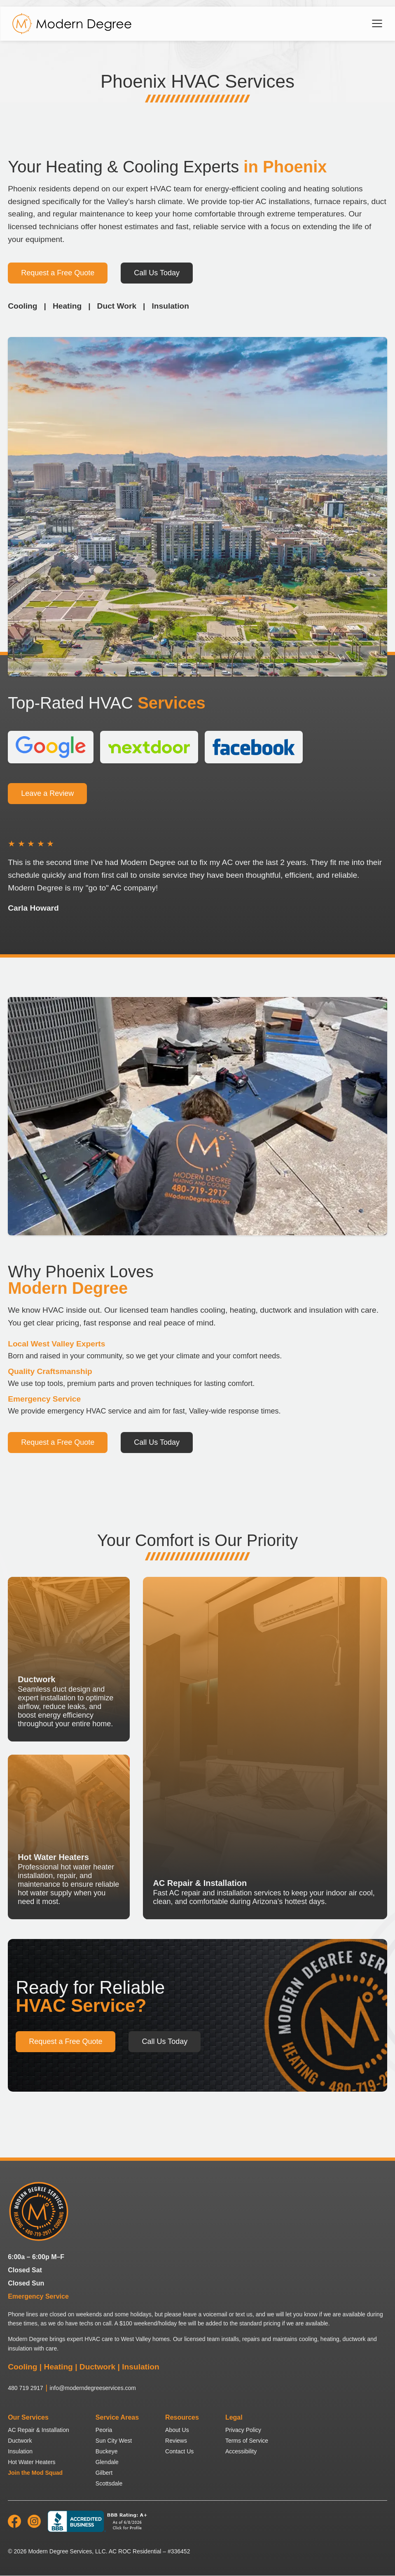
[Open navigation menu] (377, 23)
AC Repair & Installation (38, 2430)
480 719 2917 (25, 2388)
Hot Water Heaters (31, 2462)
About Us (177, 2430)
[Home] (71, 24)
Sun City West (114, 2440)
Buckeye (107, 2451)
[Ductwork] (69, 1659)
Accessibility (241, 2451)
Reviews (176, 2440)
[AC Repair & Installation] (265, 1748)
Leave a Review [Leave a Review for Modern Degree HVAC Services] (47, 794)
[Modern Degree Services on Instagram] (34, 2525)
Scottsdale (109, 2483)
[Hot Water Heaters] (69, 1837)
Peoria (104, 2430)
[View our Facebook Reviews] (254, 747)
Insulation (20, 2451)
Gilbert (104, 2472)
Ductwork (20, 2440)
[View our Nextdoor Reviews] (150, 747)
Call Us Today (157, 273)
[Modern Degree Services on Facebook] (14, 2525)
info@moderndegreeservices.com (92, 2388)
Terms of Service (246, 2440)
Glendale (107, 2462)
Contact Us (179, 2451)
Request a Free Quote (57, 273)
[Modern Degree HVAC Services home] (39, 2212)
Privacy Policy (243, 2430)
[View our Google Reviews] (50, 747)
